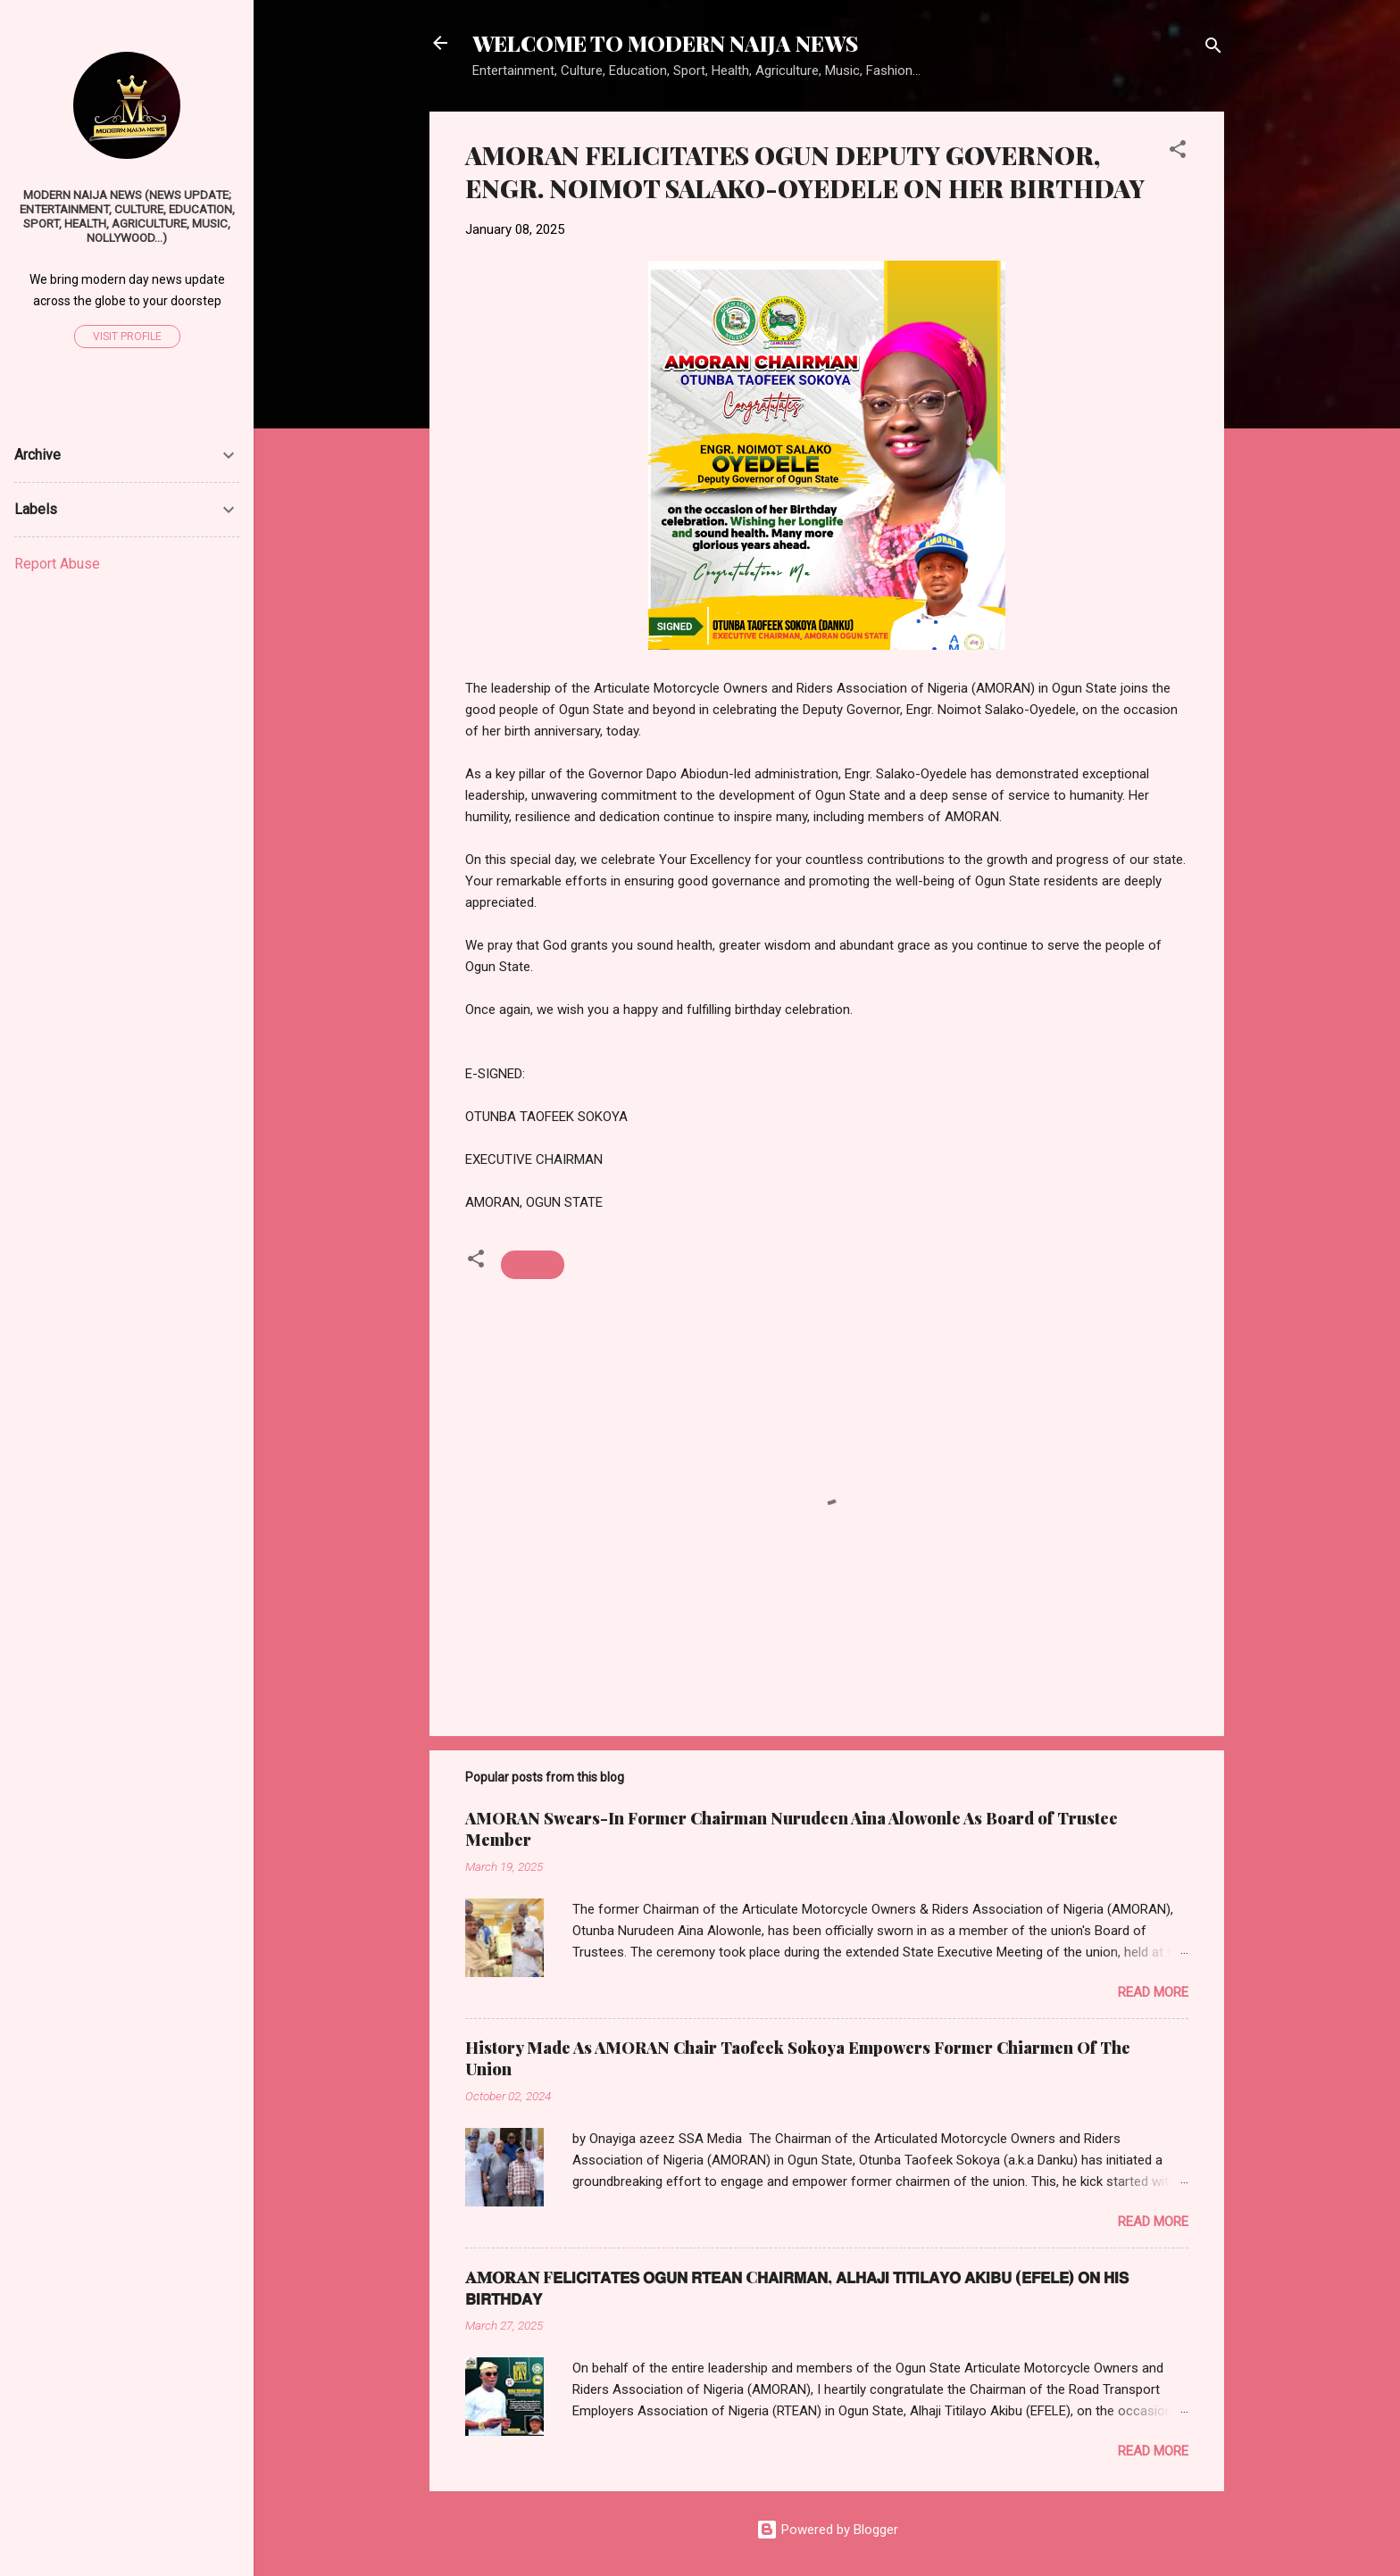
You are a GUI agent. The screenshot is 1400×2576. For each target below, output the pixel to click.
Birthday (532, 1265)
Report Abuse (57, 563)
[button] (1177, 152)
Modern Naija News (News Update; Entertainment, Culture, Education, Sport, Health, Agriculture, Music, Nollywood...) (127, 216)
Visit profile (127, 336)
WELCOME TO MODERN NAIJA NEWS (665, 43)
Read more (1153, 1992)
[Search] (1213, 48)
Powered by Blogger (827, 2530)
